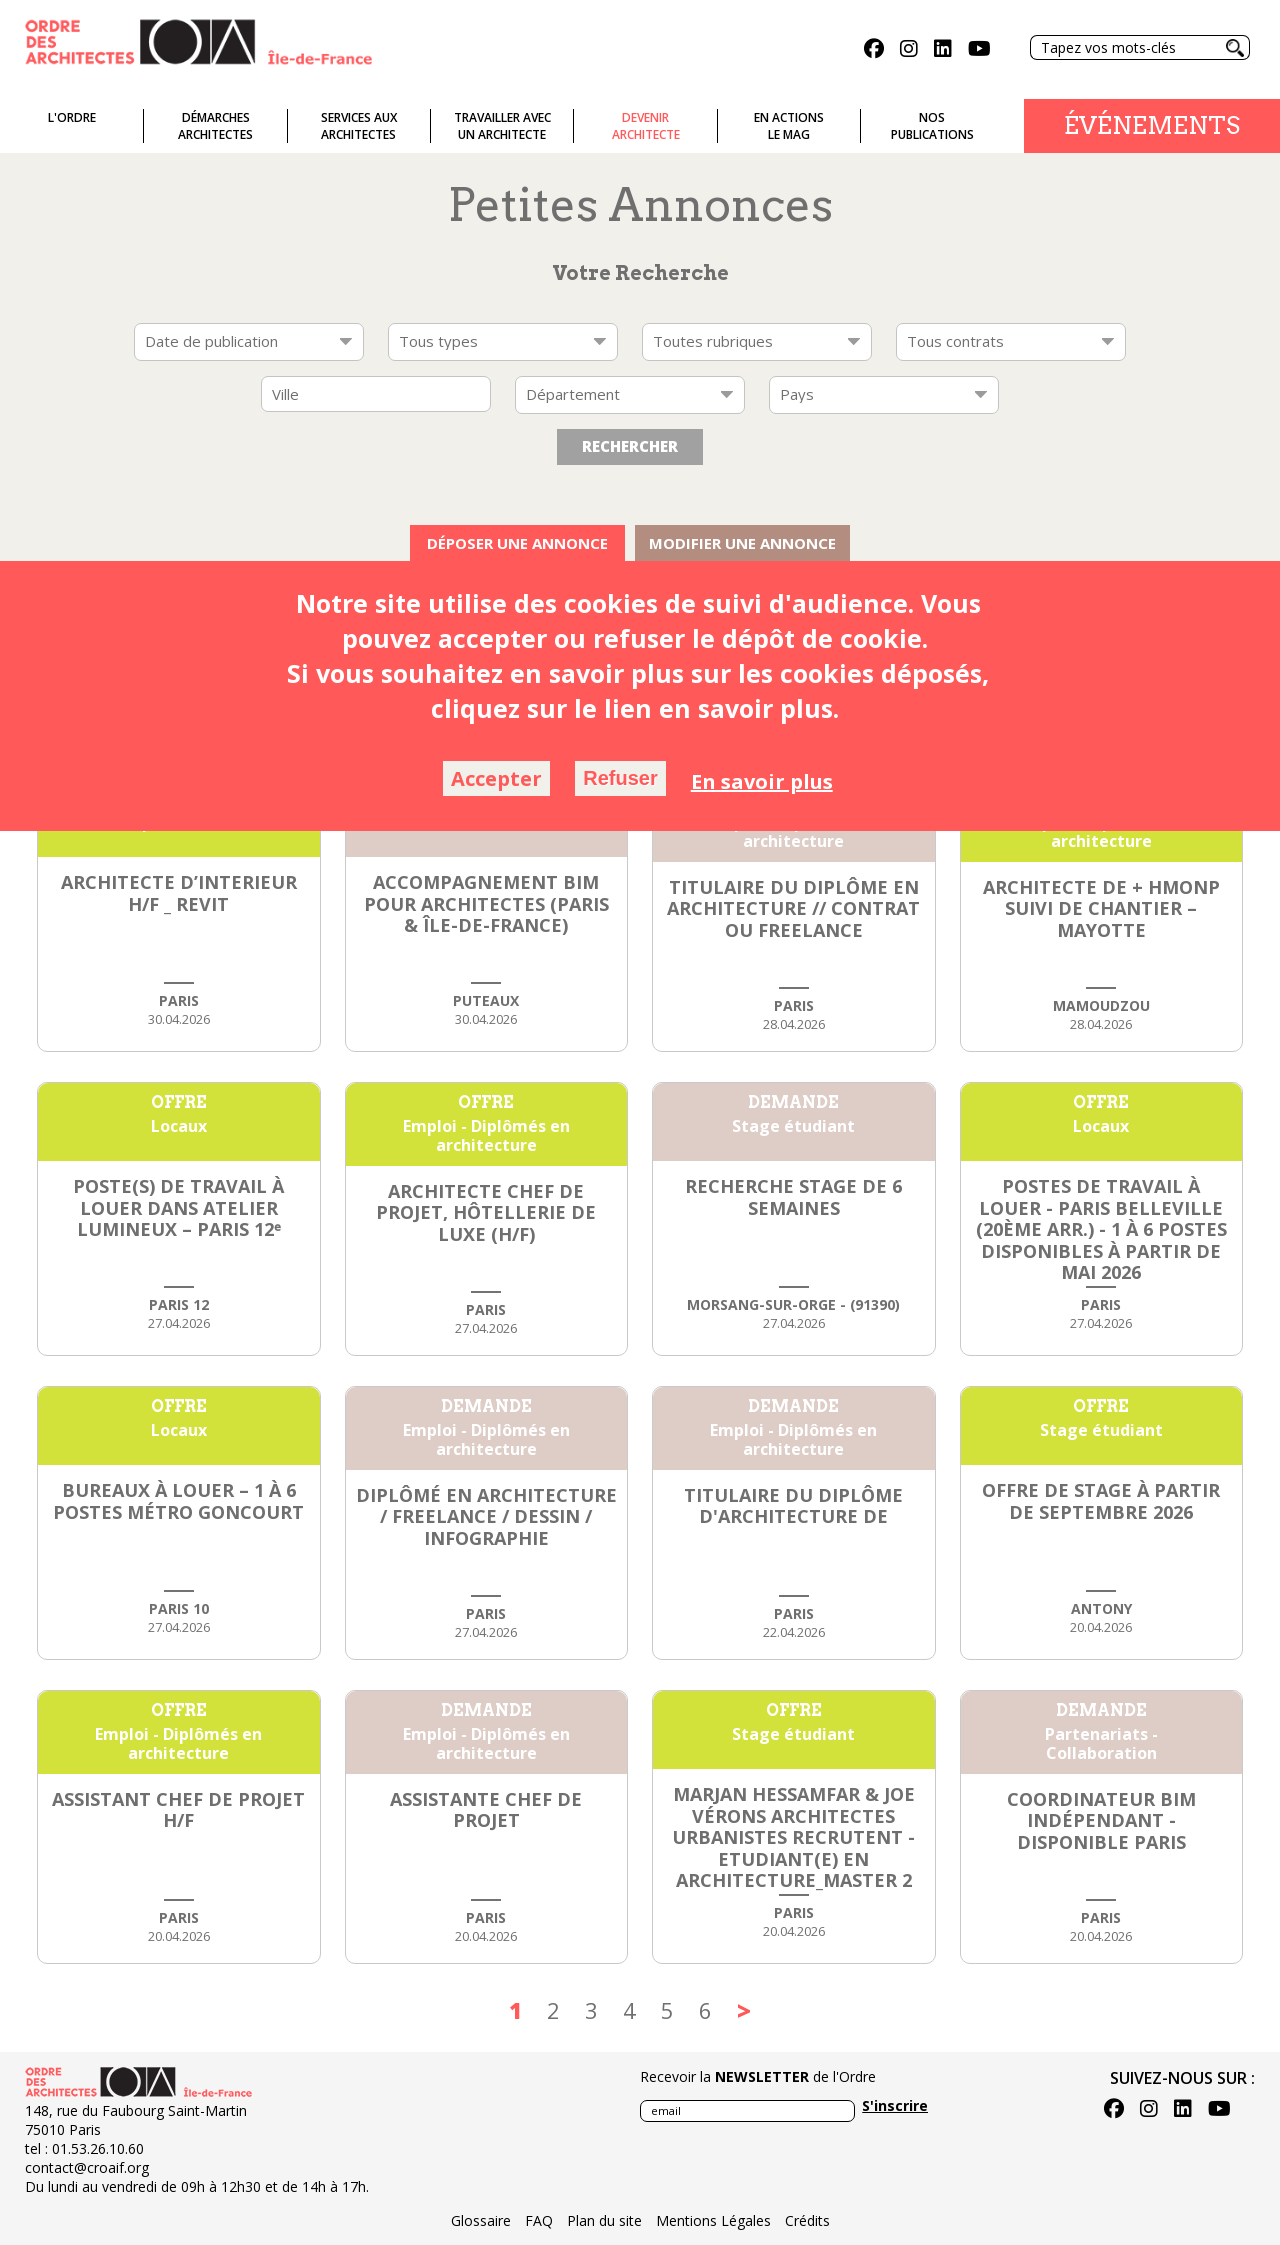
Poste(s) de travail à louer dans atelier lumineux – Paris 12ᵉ (178, 1207)
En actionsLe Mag (789, 126)
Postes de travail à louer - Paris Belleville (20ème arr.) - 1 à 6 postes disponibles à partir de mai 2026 (1101, 1229)
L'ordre (72, 117)
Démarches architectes (215, 126)
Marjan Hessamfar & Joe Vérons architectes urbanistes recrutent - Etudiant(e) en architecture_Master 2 (793, 1837)
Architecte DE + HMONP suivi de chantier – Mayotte (1101, 908)
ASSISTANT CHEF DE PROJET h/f (178, 1810)
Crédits (807, 2220)
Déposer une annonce (517, 543)
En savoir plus (762, 781)
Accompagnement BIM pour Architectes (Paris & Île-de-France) (486, 903)
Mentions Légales (713, 2220)
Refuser (620, 778)
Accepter (496, 778)
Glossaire (481, 2220)
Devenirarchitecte (646, 126)
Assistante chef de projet (486, 1810)
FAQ (539, 2220)
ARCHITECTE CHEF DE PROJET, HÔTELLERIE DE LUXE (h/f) (486, 1212)
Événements (1152, 125)
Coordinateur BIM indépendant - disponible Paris (1101, 1820)
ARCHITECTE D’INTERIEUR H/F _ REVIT (179, 893)
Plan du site (604, 2220)
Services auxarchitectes (359, 126)
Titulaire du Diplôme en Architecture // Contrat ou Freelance (793, 908)
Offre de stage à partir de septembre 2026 (1101, 1501)
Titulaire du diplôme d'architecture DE (793, 1506)
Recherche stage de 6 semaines (793, 1197)
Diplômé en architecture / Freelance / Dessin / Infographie (486, 1516)
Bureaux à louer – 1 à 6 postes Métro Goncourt (178, 1501)
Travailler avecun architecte (502, 126)
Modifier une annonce (742, 543)
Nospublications (932, 126)
